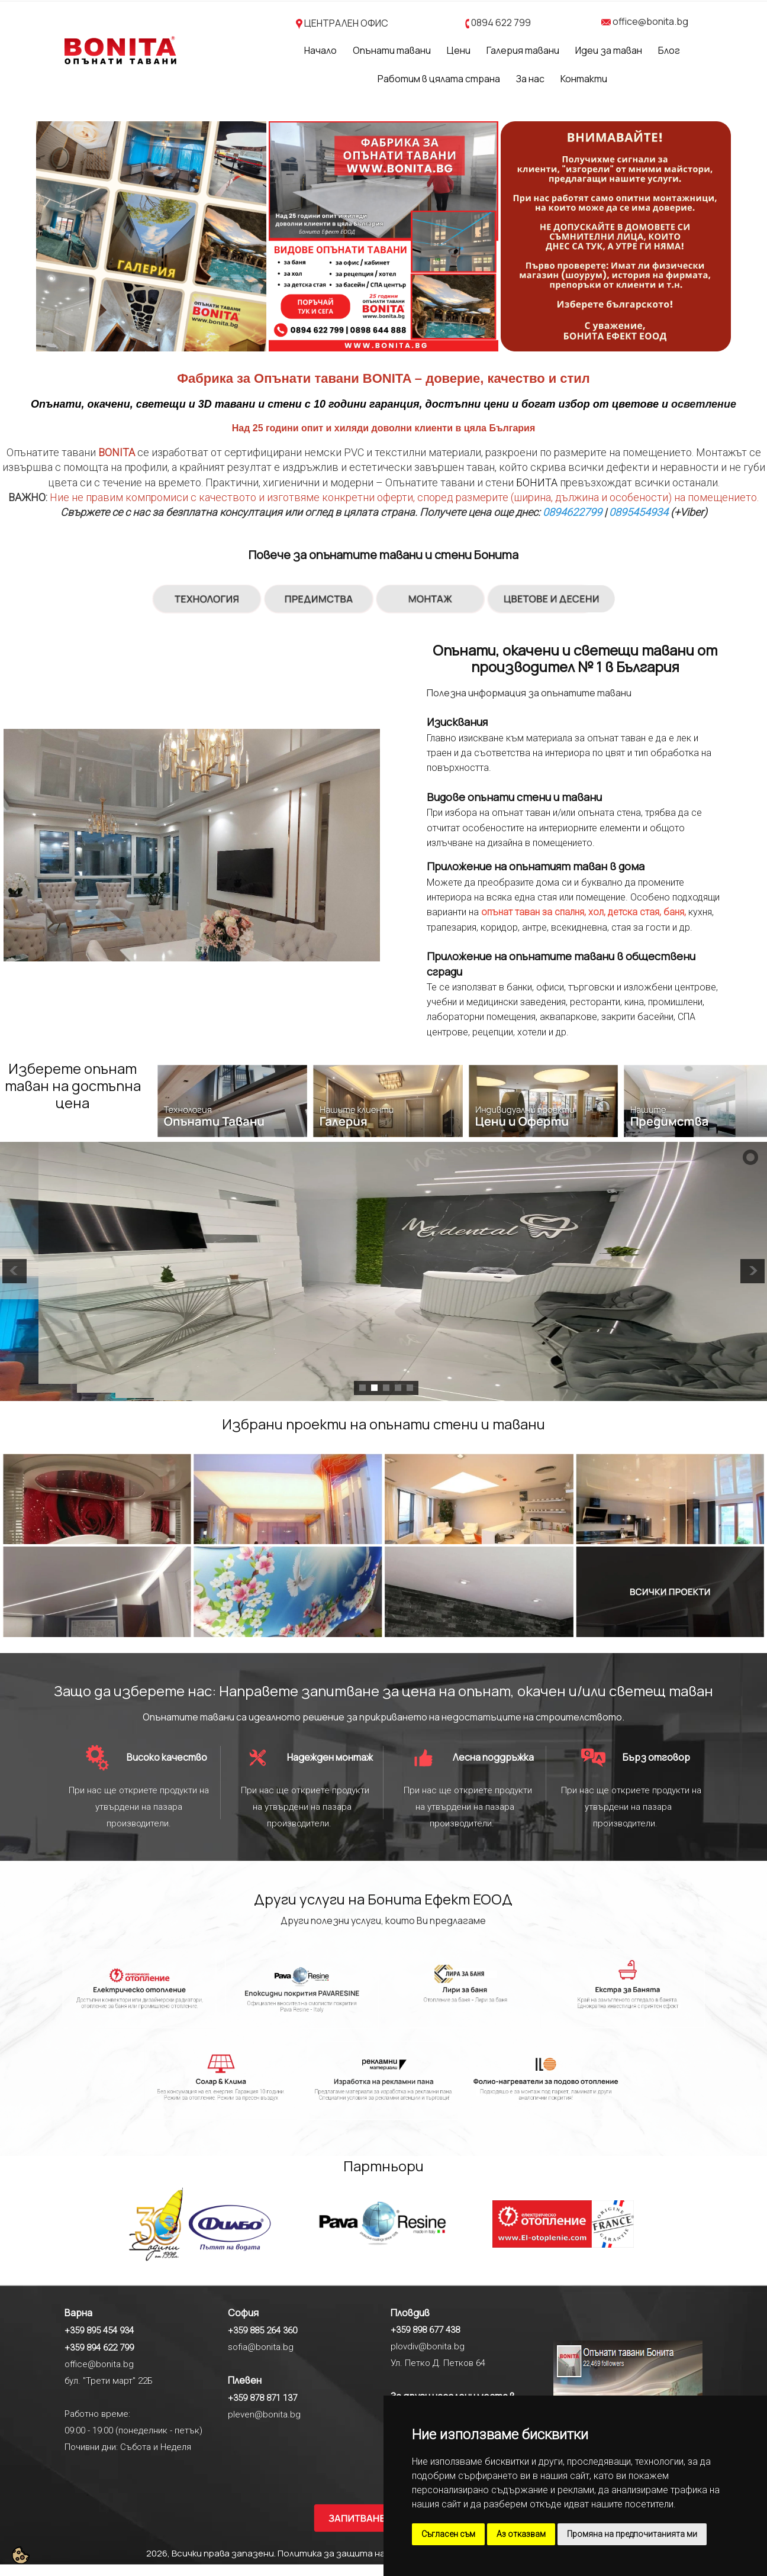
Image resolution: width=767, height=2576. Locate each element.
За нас (530, 78)
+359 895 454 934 (99, 2330)
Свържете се (91, 512)
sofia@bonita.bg (261, 2347)
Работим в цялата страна (439, 78)
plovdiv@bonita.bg (428, 2346)
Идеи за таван (608, 50)
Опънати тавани (392, 50)
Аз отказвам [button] (521, 2534)
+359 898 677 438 (425, 2330)
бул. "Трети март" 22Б (109, 2380)
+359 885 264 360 (262, 2330)
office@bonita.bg (650, 21)
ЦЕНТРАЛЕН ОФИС (346, 23)
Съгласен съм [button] (448, 2534)
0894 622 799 (501, 22)
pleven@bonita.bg (264, 2414)
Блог (669, 50)
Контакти (583, 78)
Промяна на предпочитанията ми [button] (632, 2534)
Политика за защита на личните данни (366, 2553)
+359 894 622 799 (99, 2347)
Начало (320, 50)
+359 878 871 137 (262, 2398)
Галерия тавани (522, 50)
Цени (458, 50)
